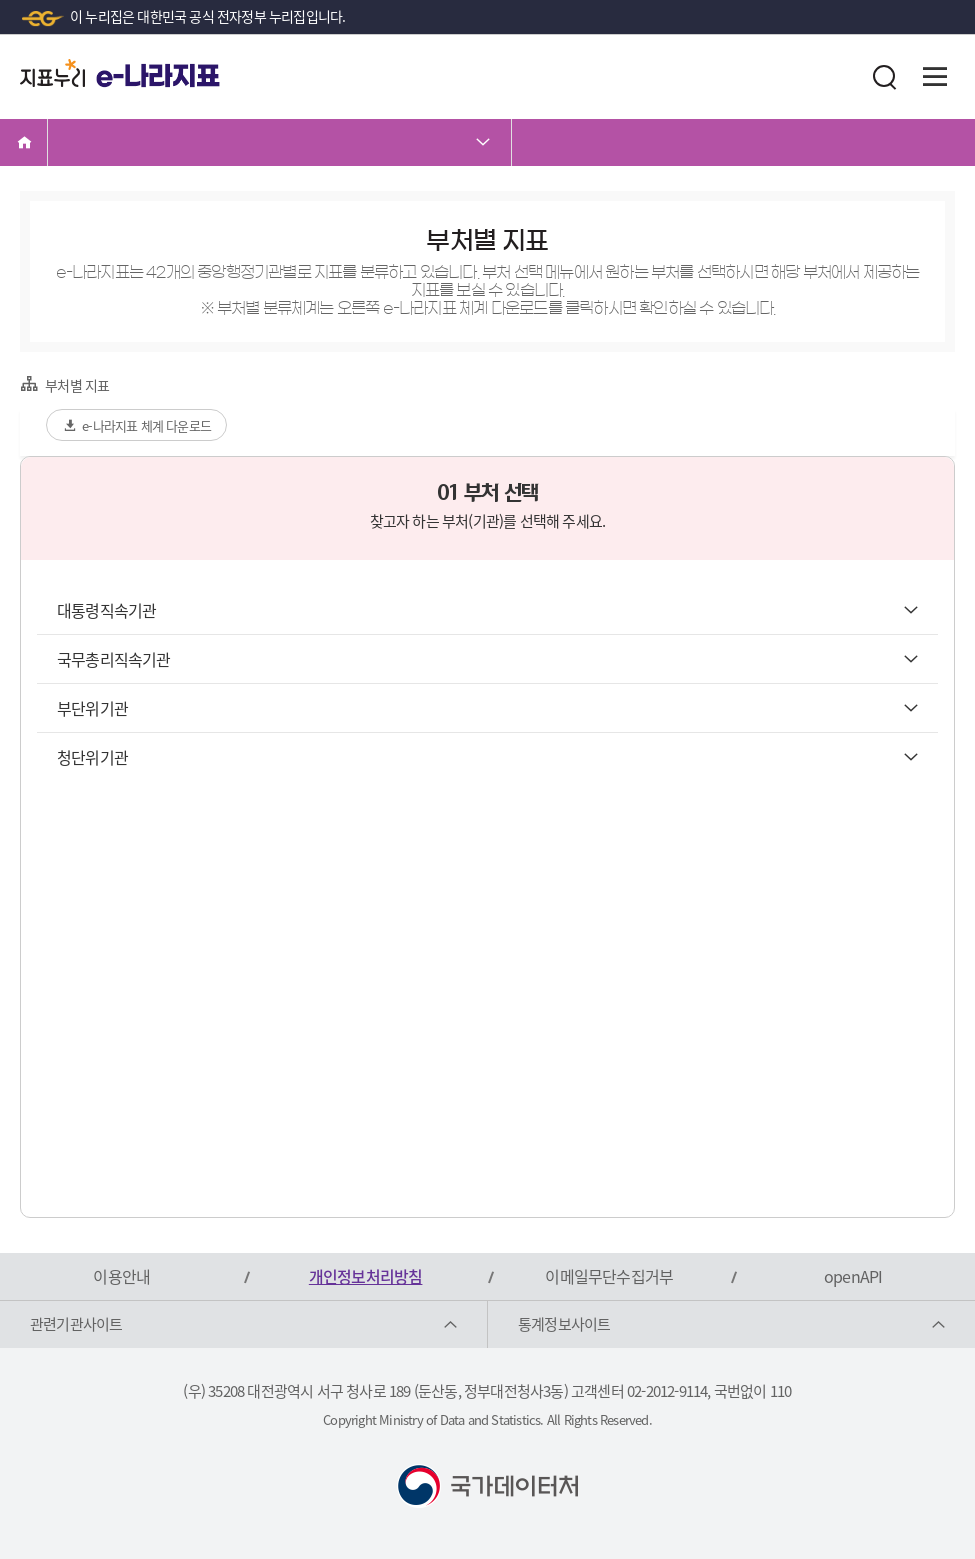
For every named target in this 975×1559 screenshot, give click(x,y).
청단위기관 (487, 757)
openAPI (853, 1276)
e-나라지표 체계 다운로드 (136, 425)
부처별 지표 (64, 384)
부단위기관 (487, 708)
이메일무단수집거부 (609, 1276)
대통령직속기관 (487, 610)
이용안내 (121, 1276)
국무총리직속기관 (487, 659)
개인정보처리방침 (366, 1276)
